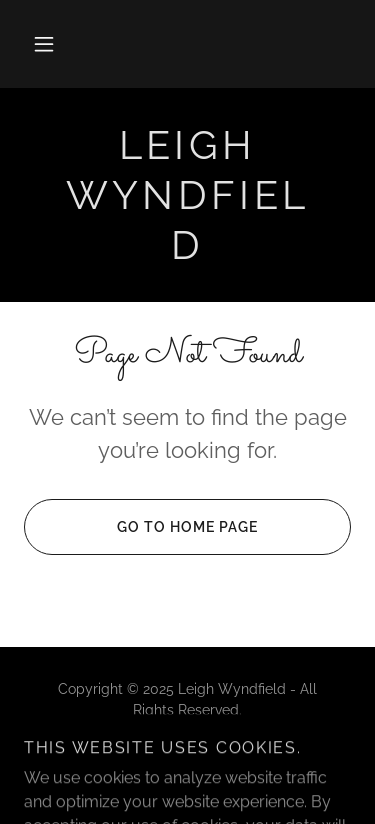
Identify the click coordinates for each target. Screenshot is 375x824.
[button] (44, 44)
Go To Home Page (141, 527)
